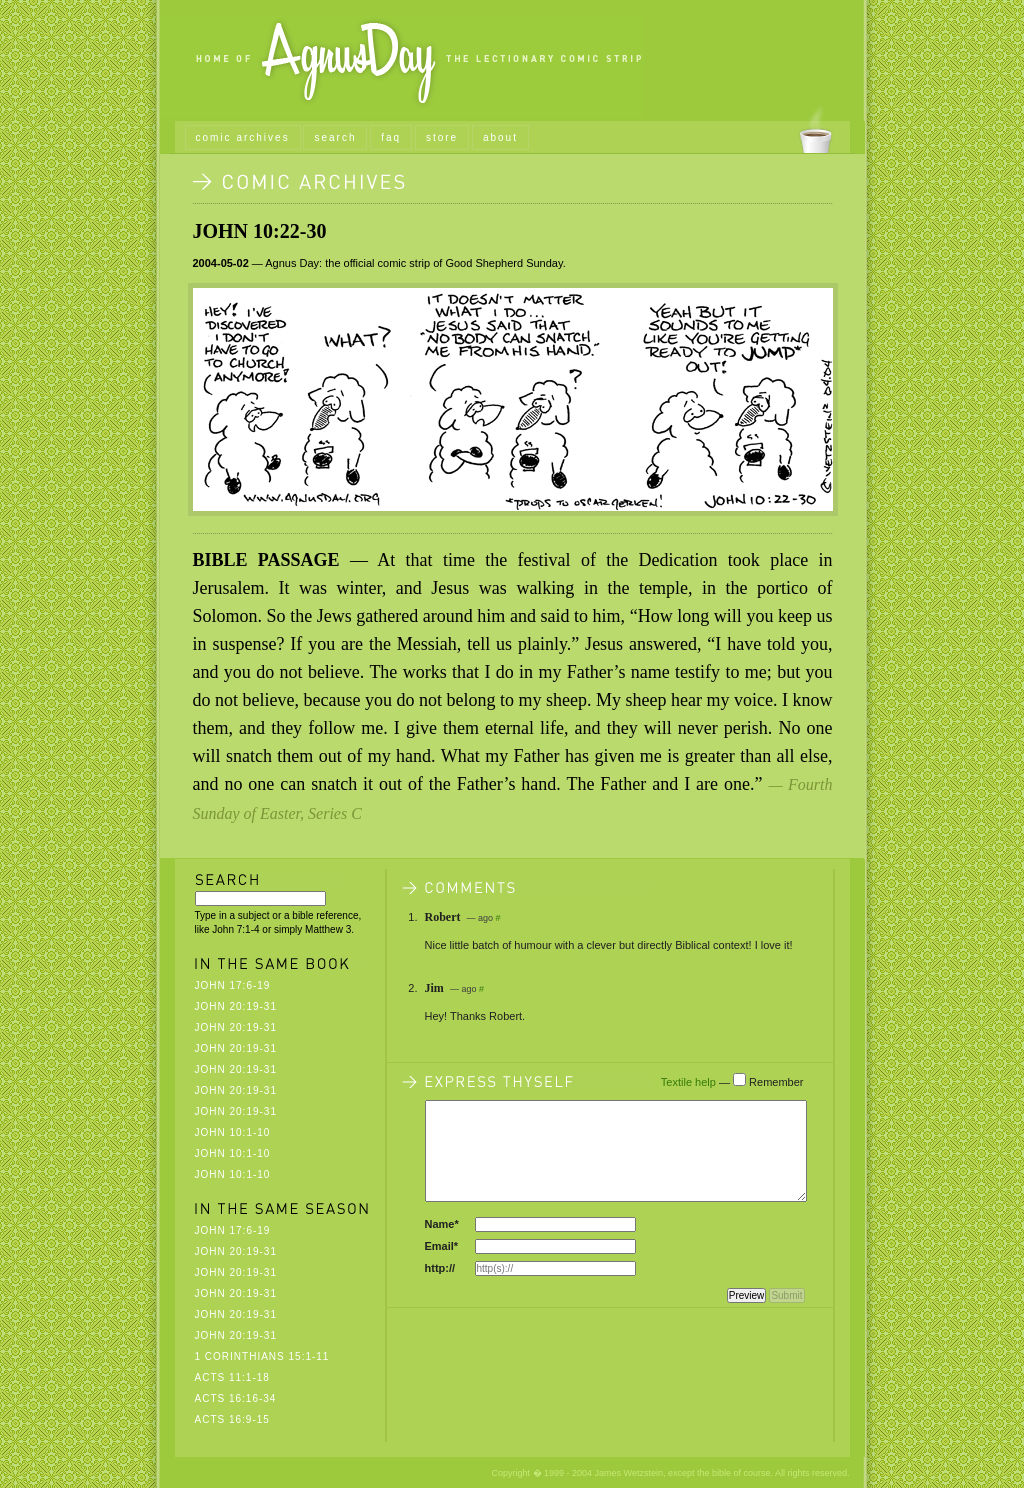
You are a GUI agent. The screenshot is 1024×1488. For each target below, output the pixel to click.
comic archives (243, 137)
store (442, 137)
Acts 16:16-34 (236, 1398)
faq (391, 137)
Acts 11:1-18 (232, 1377)
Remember (776, 1082)
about (500, 137)
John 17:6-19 (233, 985)
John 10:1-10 (233, 1132)
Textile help (688, 1082)
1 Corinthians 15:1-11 (262, 1356)
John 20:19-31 (236, 1006)
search (335, 137)
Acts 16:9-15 (232, 1419)
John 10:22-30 (260, 231)
